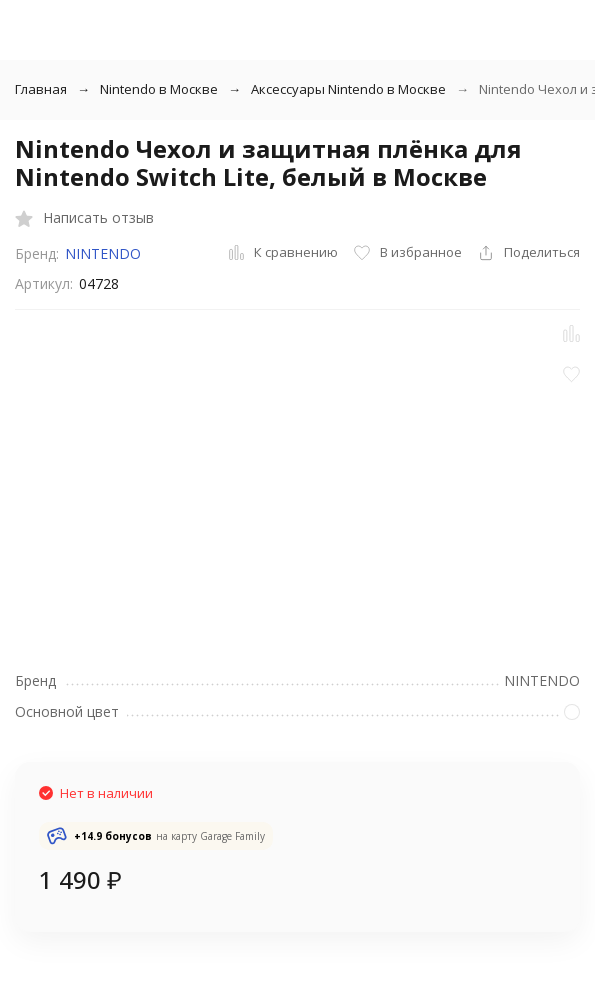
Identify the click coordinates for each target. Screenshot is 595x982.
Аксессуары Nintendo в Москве (348, 89)
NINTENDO (103, 253)
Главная (41, 89)
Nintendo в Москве (159, 89)
